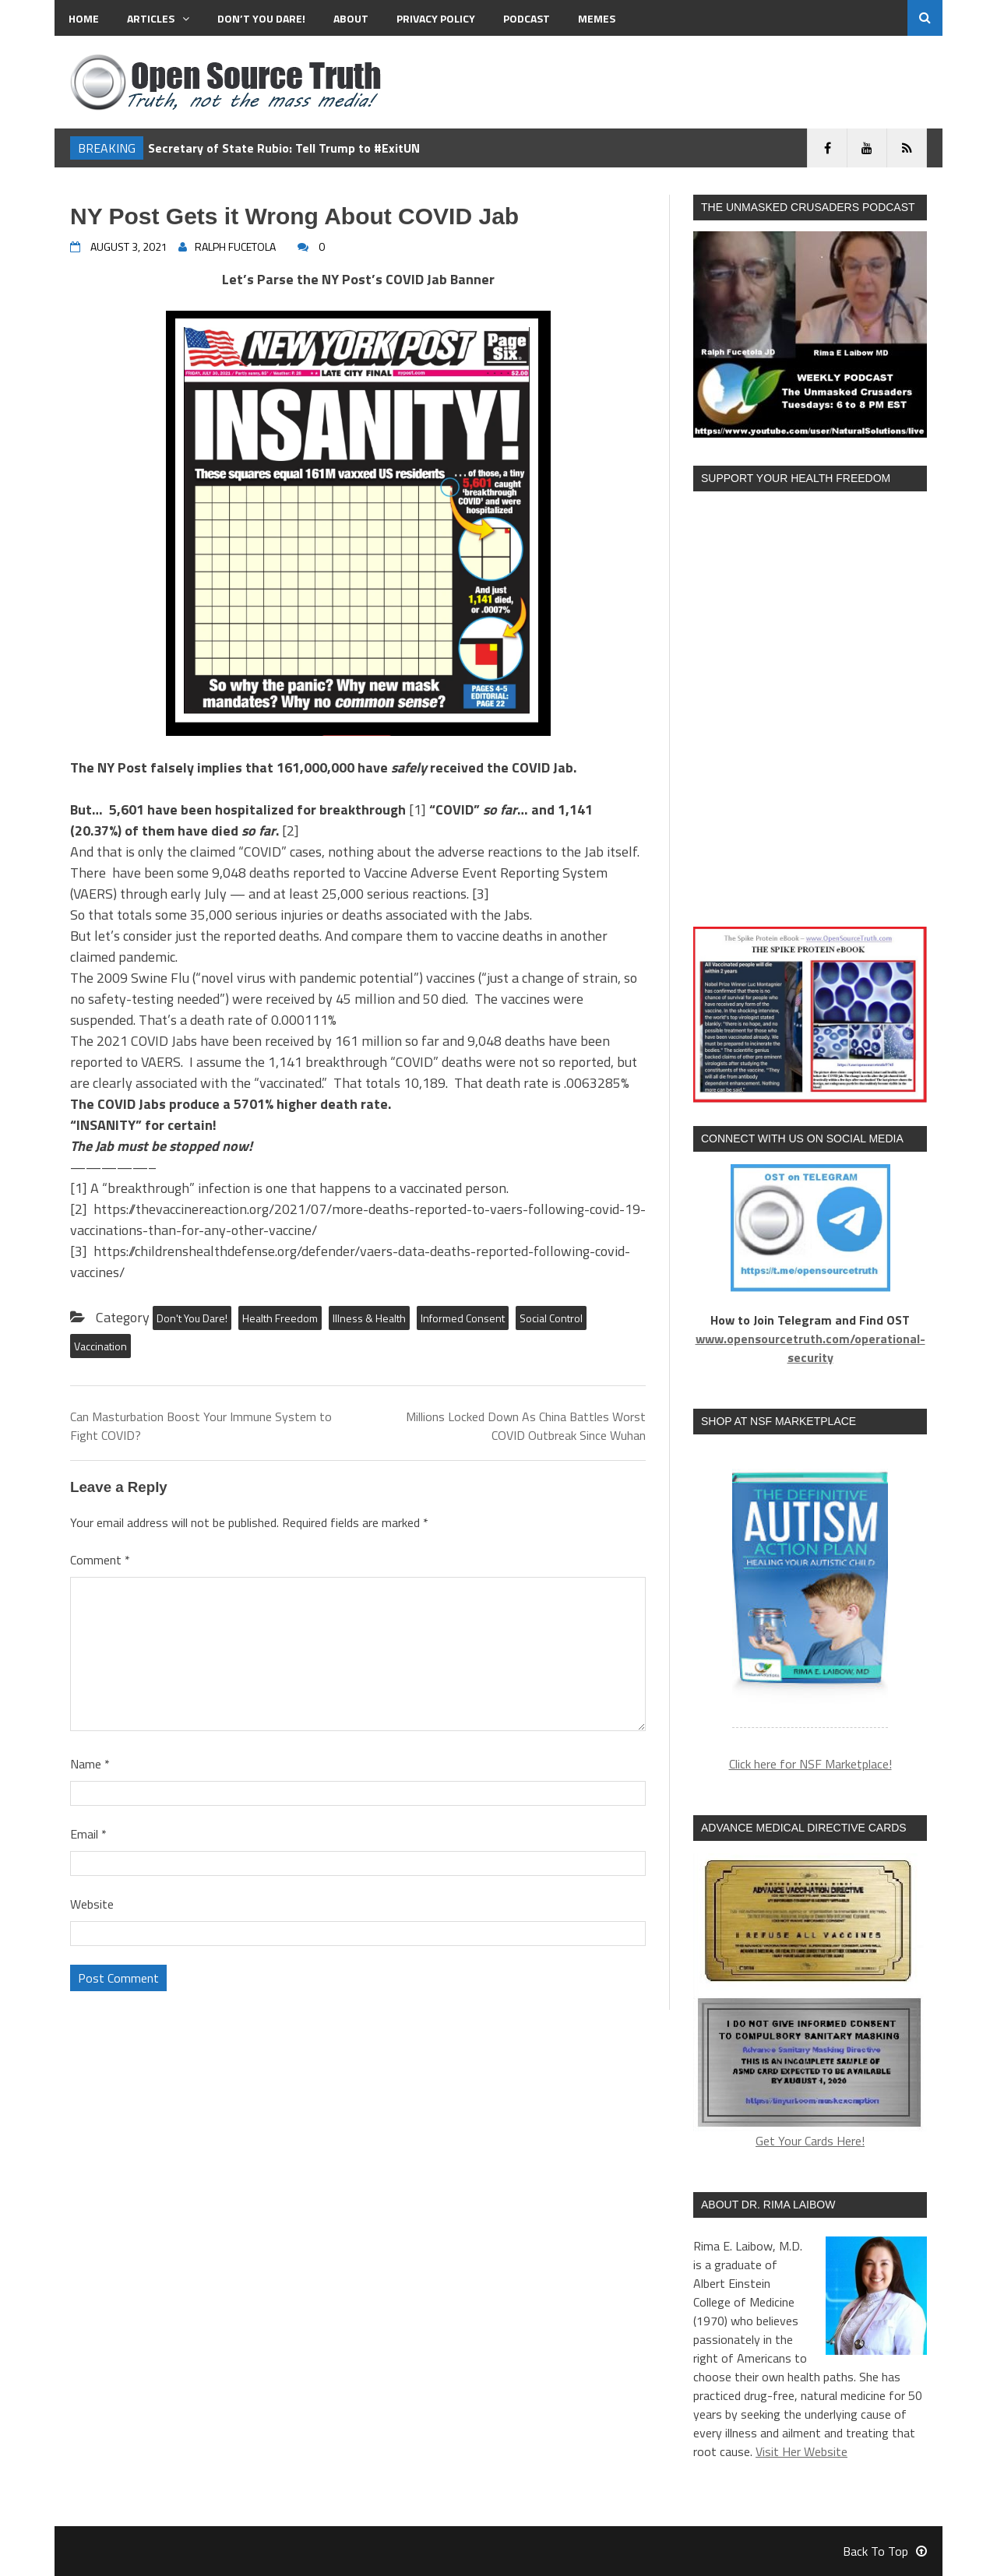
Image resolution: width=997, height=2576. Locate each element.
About (350, 18)
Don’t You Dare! (261, 18)
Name (90, 1763)
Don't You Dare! (192, 1318)
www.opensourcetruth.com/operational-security (810, 1348)
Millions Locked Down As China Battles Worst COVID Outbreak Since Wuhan (526, 1426)
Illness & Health (369, 1318)
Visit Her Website (801, 2451)
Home (84, 18)
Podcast (526, 18)
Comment (100, 1559)
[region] (810, 1590)
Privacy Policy (435, 18)
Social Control (551, 1318)
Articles (158, 18)
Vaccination (100, 1346)
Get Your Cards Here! (810, 2002)
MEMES (596, 18)
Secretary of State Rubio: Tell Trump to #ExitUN (284, 148)
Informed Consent (463, 1318)
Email (88, 1834)
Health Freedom (280, 1318)
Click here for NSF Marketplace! (810, 1763)
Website (92, 1904)
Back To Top (885, 2551)
